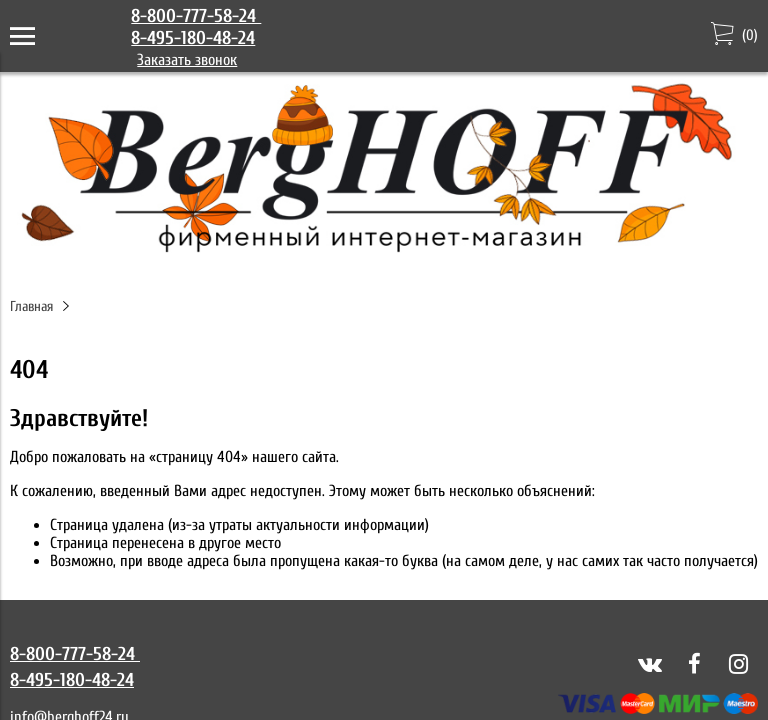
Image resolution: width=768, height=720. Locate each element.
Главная (31, 306)
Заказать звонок (187, 60)
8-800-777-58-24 (196, 16)
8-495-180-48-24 (193, 38)
